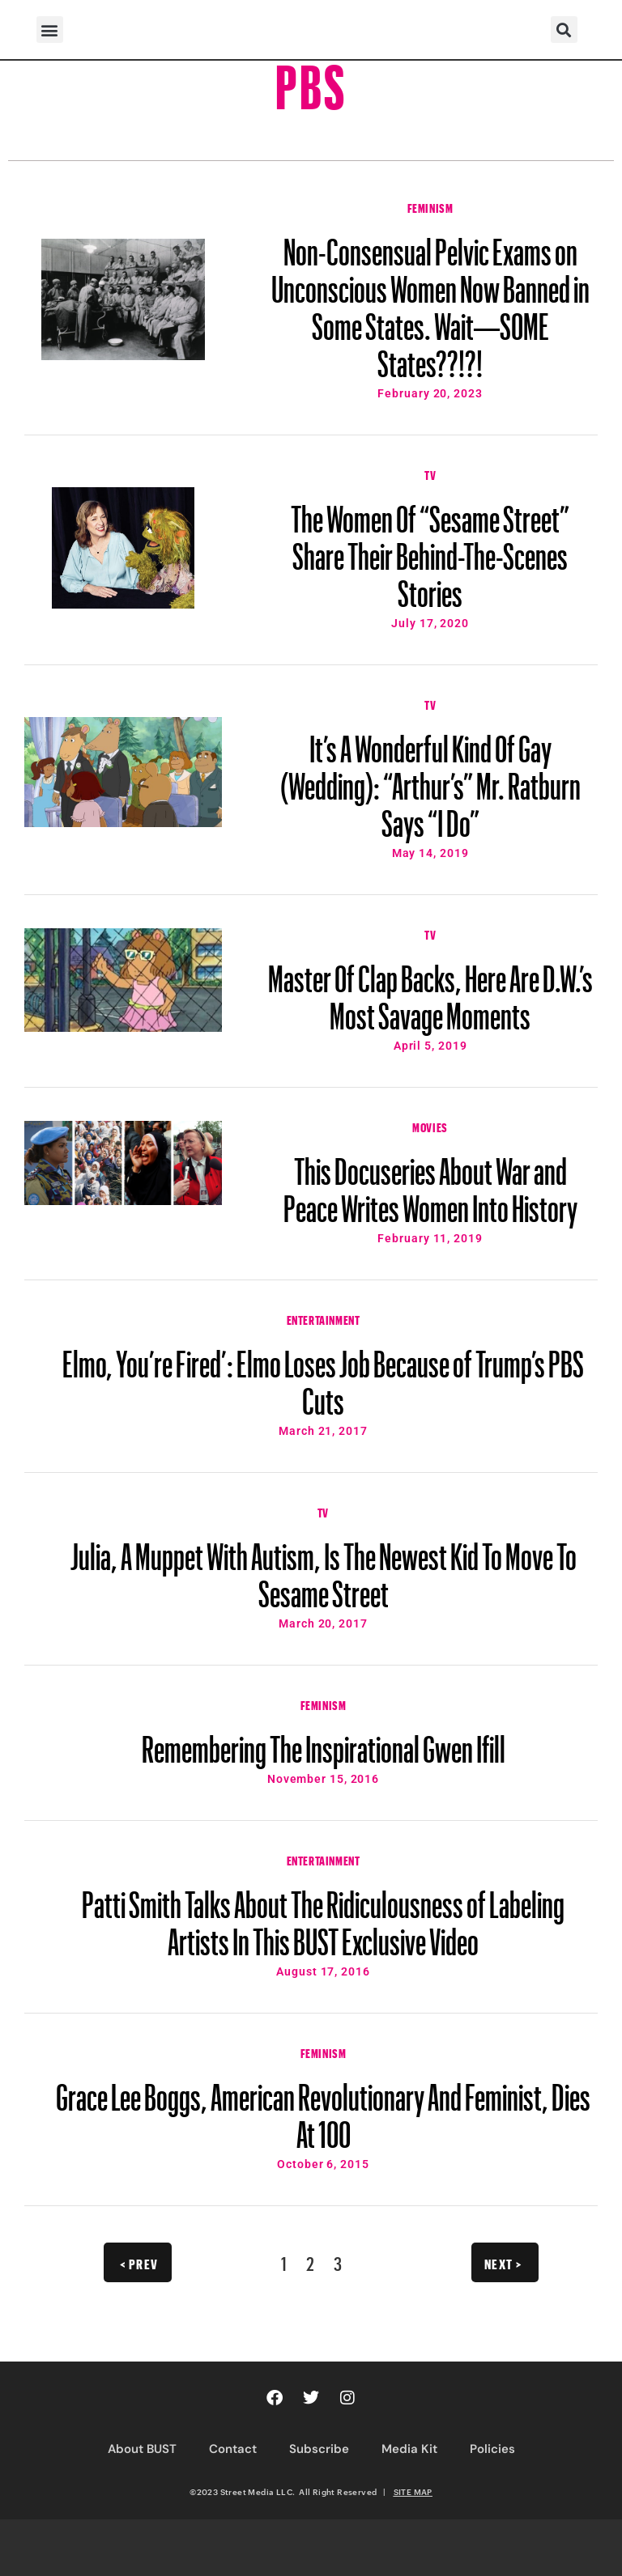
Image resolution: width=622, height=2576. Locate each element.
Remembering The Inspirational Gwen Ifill (323, 1741)
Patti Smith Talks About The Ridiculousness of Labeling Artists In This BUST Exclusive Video (323, 1916)
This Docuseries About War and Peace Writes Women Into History (430, 1182)
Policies (492, 2449)
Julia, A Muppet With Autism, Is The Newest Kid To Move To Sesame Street (323, 1568)
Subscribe (319, 2449)
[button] (49, 29)
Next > (503, 2262)
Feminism (430, 206)
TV (430, 473)
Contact (233, 2449)
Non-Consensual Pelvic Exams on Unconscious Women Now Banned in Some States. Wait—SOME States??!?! (430, 300)
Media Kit (409, 2449)
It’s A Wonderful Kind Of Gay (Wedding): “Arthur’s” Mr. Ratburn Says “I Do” (430, 778)
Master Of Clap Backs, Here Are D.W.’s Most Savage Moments (430, 990)
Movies (430, 1125)
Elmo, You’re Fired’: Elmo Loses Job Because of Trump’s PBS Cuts (323, 1375)
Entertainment (323, 1318)
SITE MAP (413, 2492)
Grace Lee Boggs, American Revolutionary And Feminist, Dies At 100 (323, 2108)
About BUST (142, 2449)
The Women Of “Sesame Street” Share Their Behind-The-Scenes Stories (430, 548)
